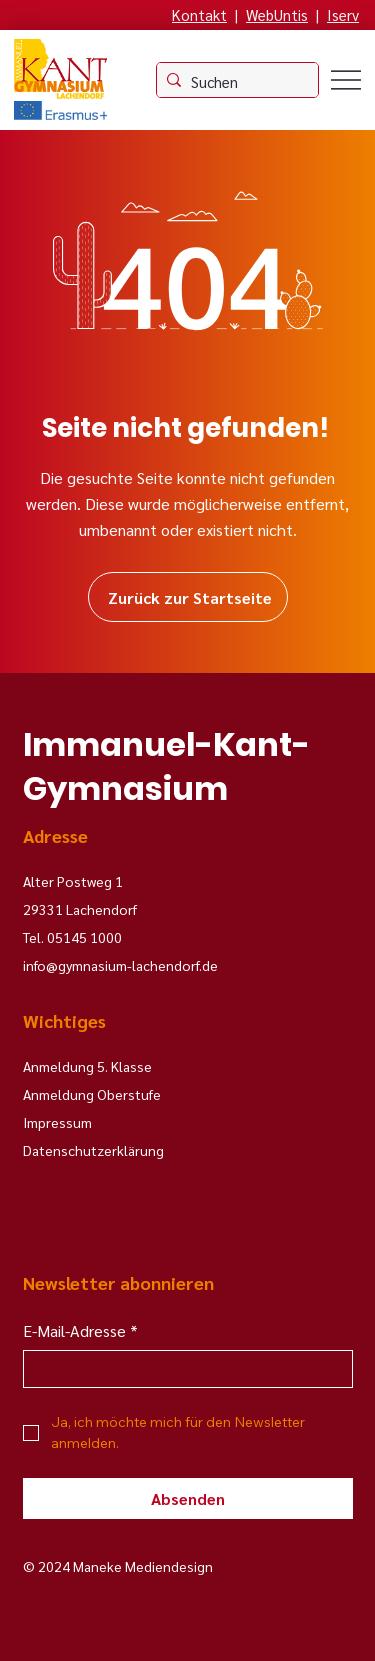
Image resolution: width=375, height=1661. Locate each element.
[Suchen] (233, 81)
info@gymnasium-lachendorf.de (120, 965)
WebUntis (277, 14)
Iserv (343, 14)
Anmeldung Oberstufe (92, 1094)
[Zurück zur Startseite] (188, 597)
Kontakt (199, 14)
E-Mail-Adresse (80, 1331)
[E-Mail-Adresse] (182, 1369)
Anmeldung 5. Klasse (87, 1066)
